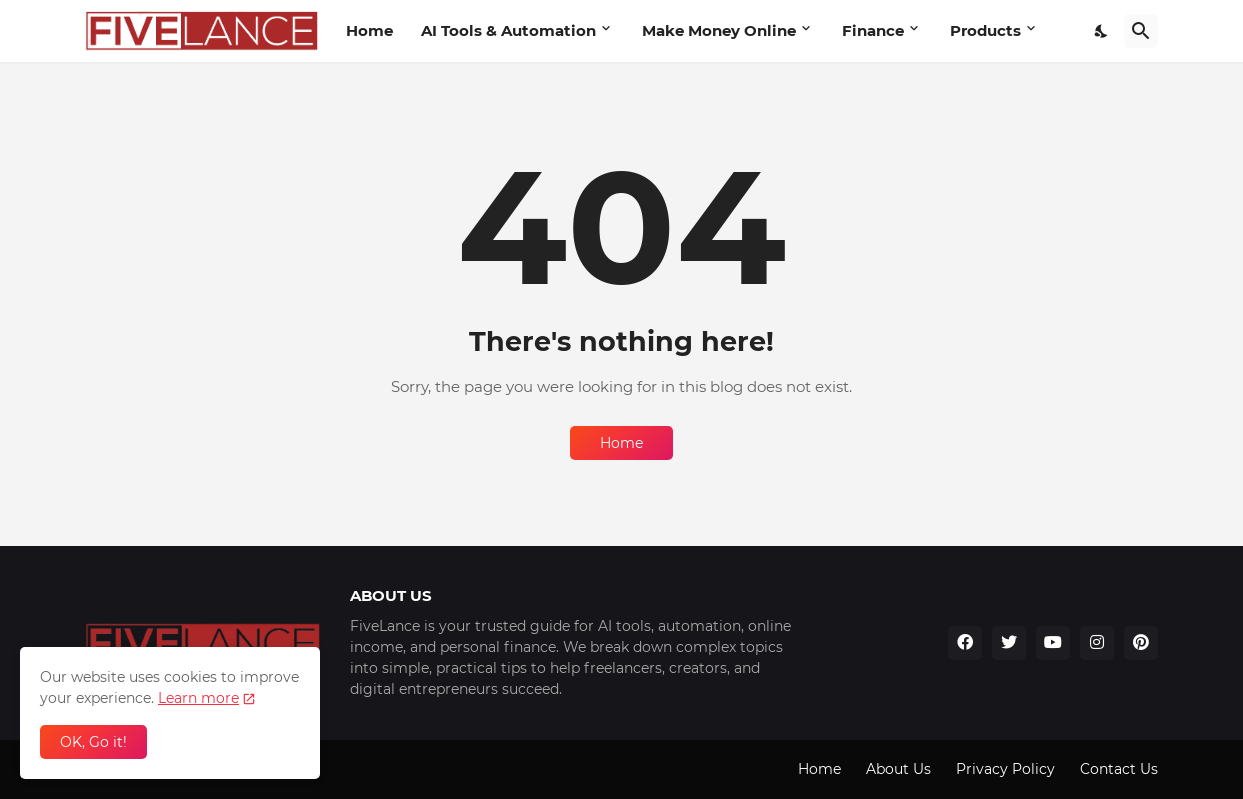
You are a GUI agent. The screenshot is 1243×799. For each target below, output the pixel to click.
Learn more (198, 698)
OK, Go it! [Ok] (93, 742)
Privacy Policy (1005, 769)
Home (369, 30)
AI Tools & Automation (508, 30)
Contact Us (1119, 769)
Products (985, 30)
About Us (898, 769)
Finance (873, 30)
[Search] (1141, 31)
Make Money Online (719, 30)
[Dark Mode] (1102, 31)
